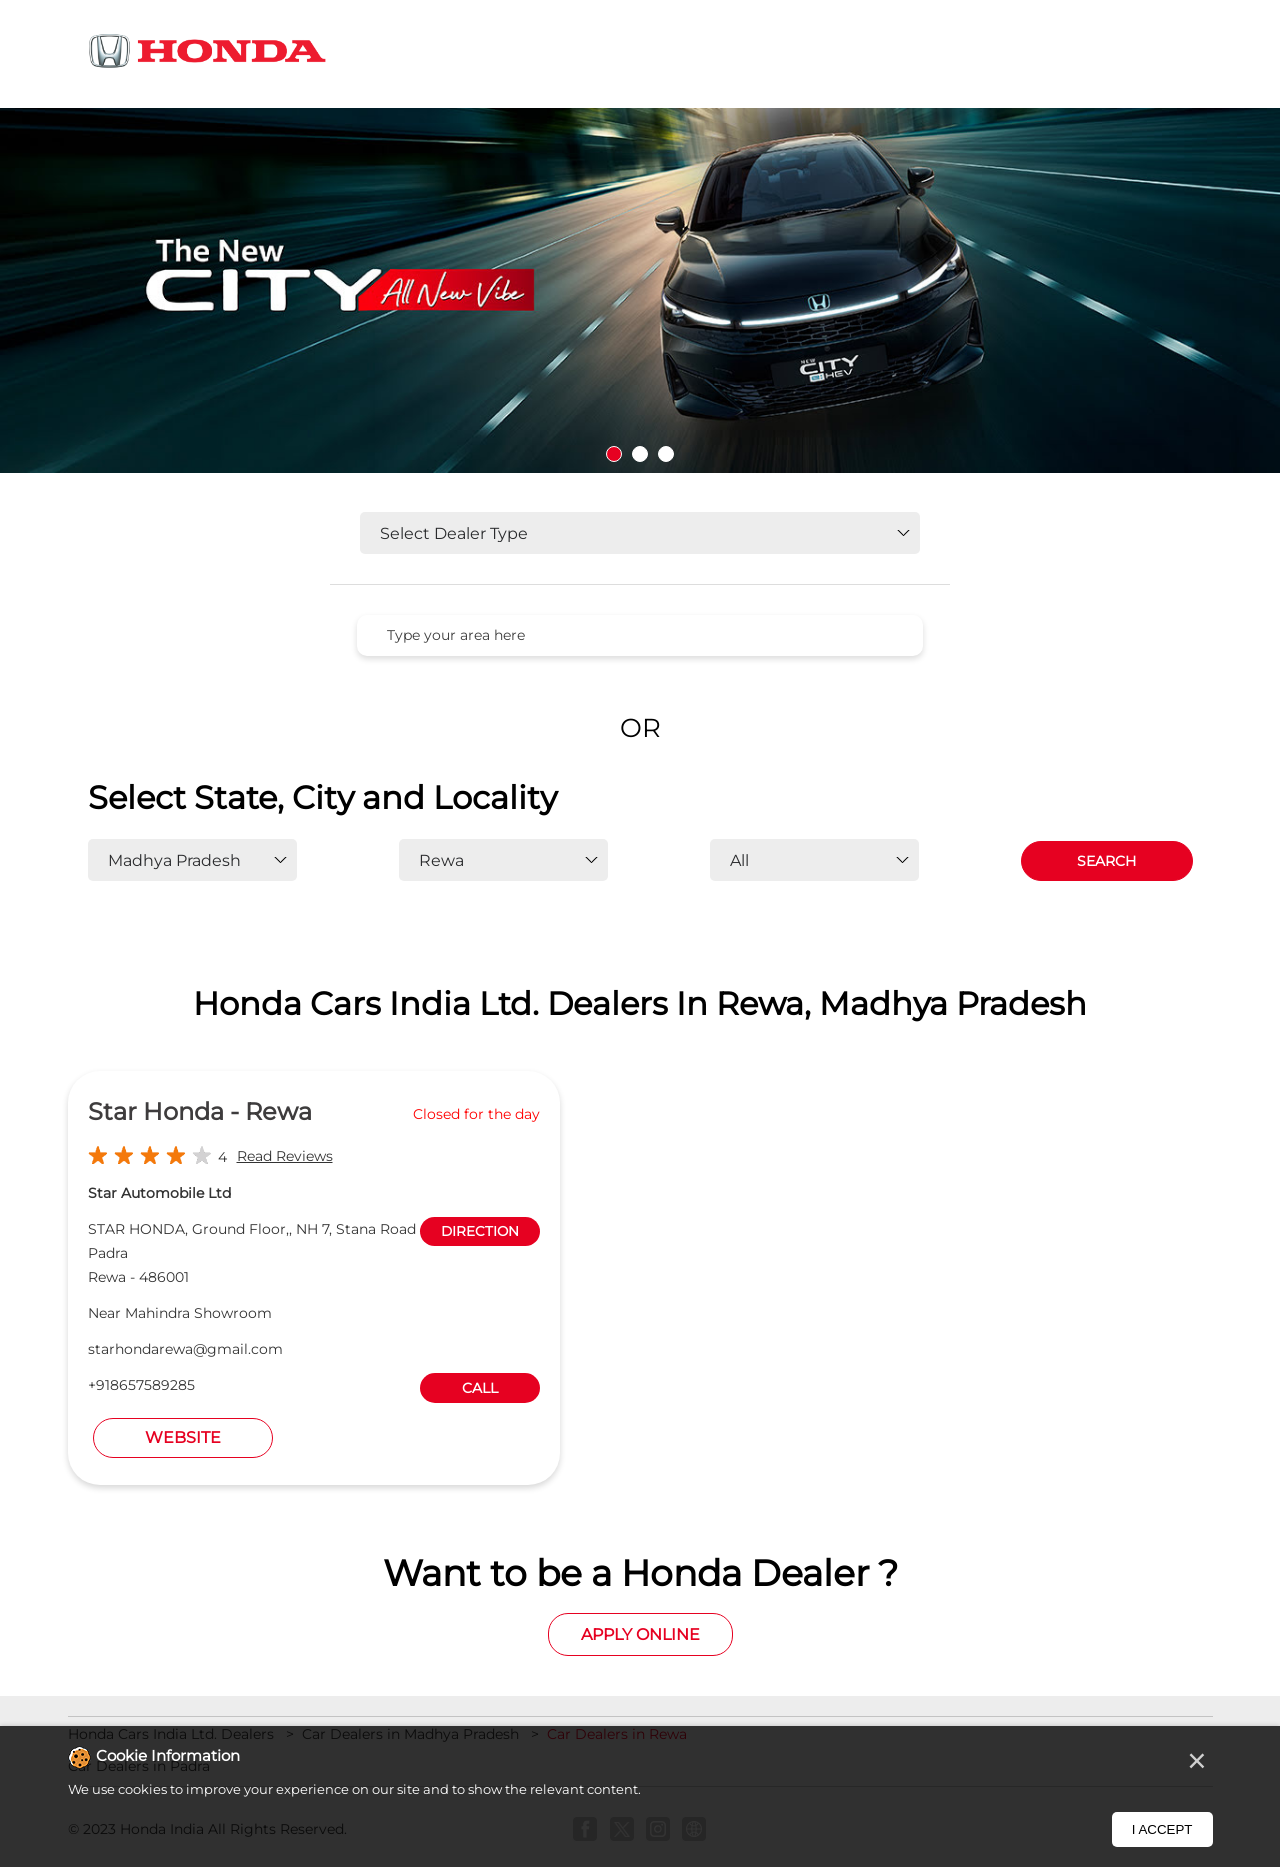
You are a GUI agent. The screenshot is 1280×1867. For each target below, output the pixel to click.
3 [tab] (666, 454)
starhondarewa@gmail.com (185, 1349)
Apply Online (640, 1634)
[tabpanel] (640, 290)
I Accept (1162, 1829)
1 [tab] (614, 454)
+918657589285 (141, 1385)
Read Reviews (285, 1156)
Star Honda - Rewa (200, 1111)
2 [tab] (640, 454)
